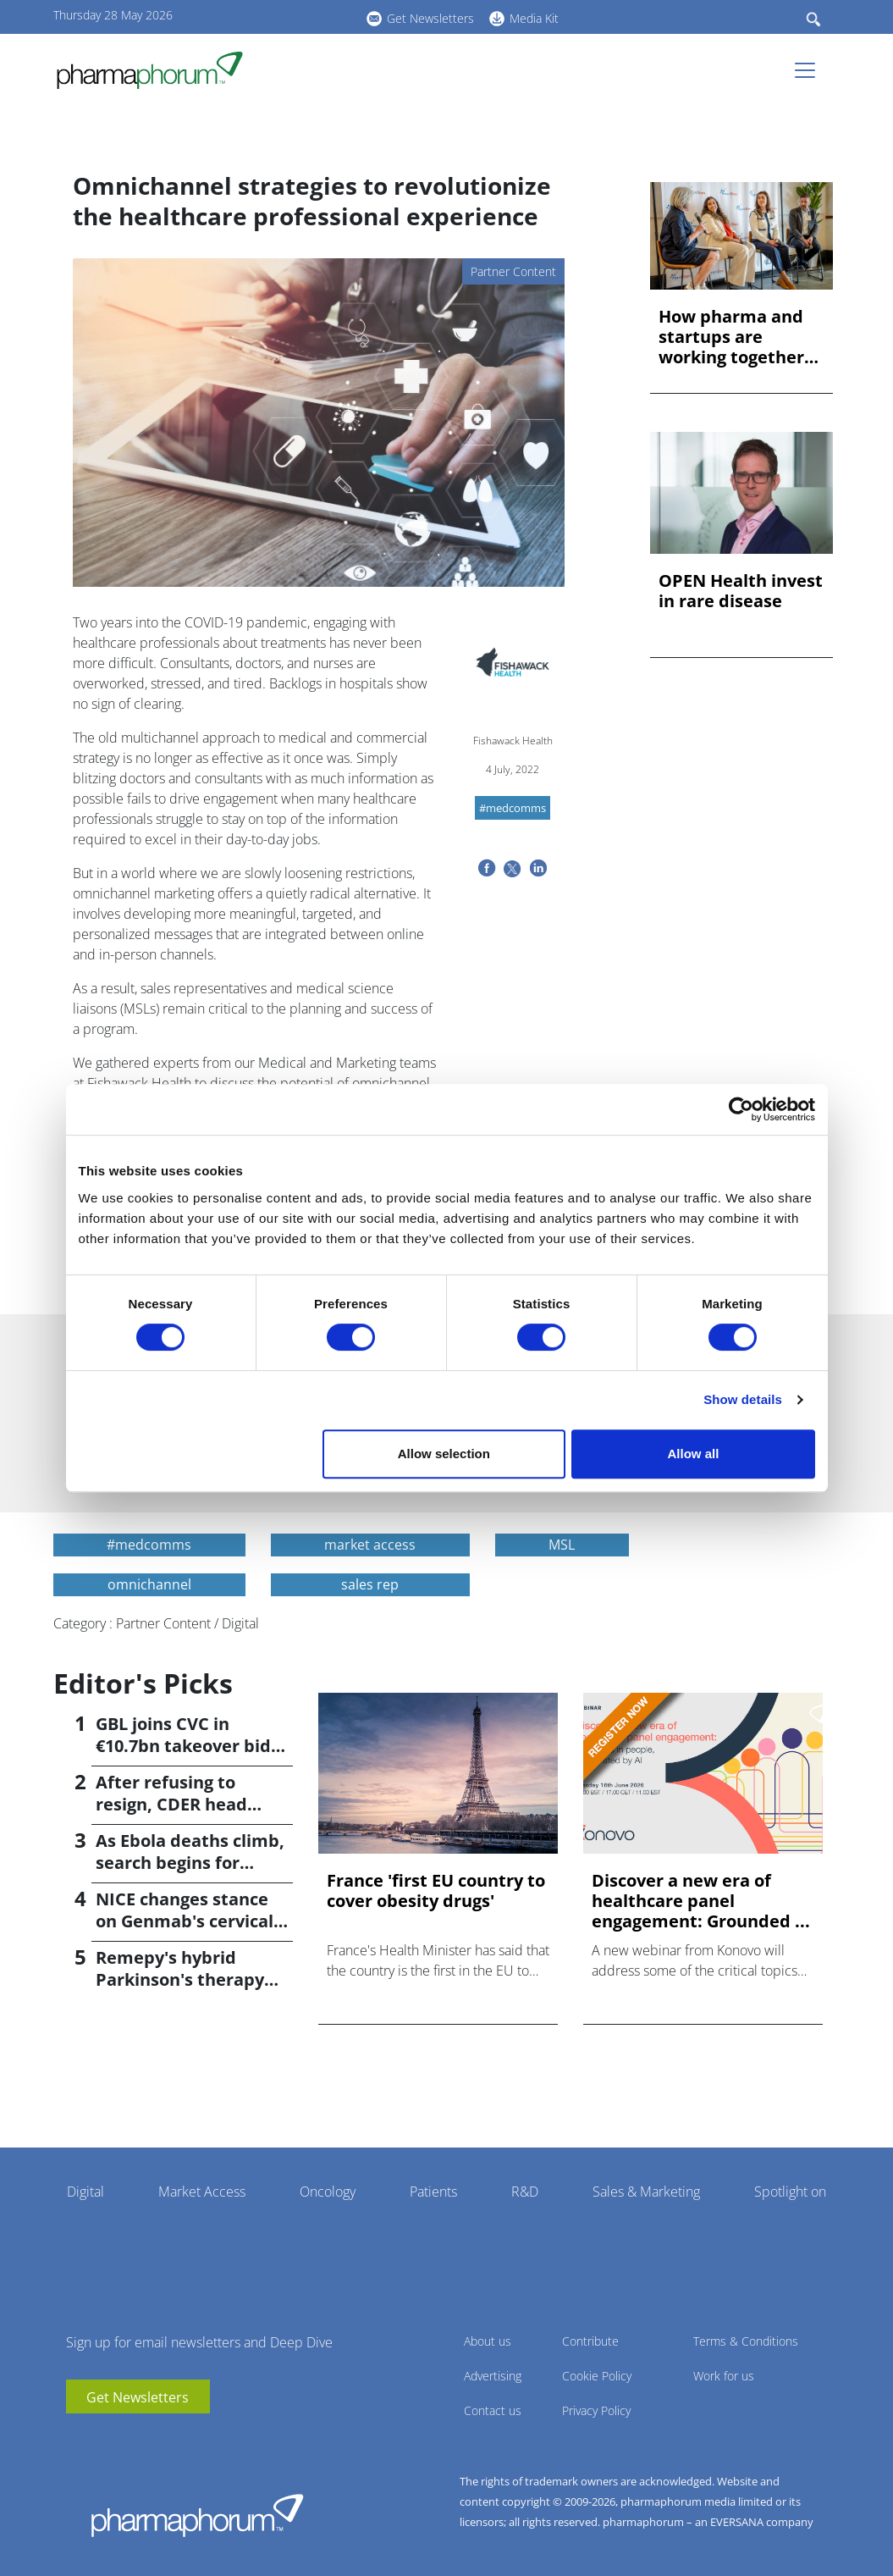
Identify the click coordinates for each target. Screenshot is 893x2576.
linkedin (281, 16)
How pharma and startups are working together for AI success (731, 337)
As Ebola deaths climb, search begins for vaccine (190, 1862)
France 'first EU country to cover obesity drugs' (436, 1891)
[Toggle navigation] (810, 70)
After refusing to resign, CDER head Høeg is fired (171, 1804)
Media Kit (534, 18)
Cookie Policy (596, 2376)
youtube (256, 16)
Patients (433, 2191)
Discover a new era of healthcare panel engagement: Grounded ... (701, 1901)
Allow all (693, 1453)
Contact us (492, 2410)
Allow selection (444, 1453)
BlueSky (307, 16)
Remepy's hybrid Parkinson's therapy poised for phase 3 (180, 1979)
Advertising (492, 2376)
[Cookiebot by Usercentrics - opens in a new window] (741, 1109)
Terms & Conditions (745, 2341)
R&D (524, 2191)
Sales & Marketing (646, 2191)
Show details (742, 1399)
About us (487, 2341)
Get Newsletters (430, 18)
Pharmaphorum (197, 2515)
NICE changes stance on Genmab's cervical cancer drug (184, 1921)
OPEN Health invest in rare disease (741, 591)
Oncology (328, 2191)
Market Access (201, 2191)
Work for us (723, 2376)
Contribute (590, 2341)
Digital (85, 2191)
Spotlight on (790, 2191)
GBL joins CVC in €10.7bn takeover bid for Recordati (183, 1745)
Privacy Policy (596, 2410)
